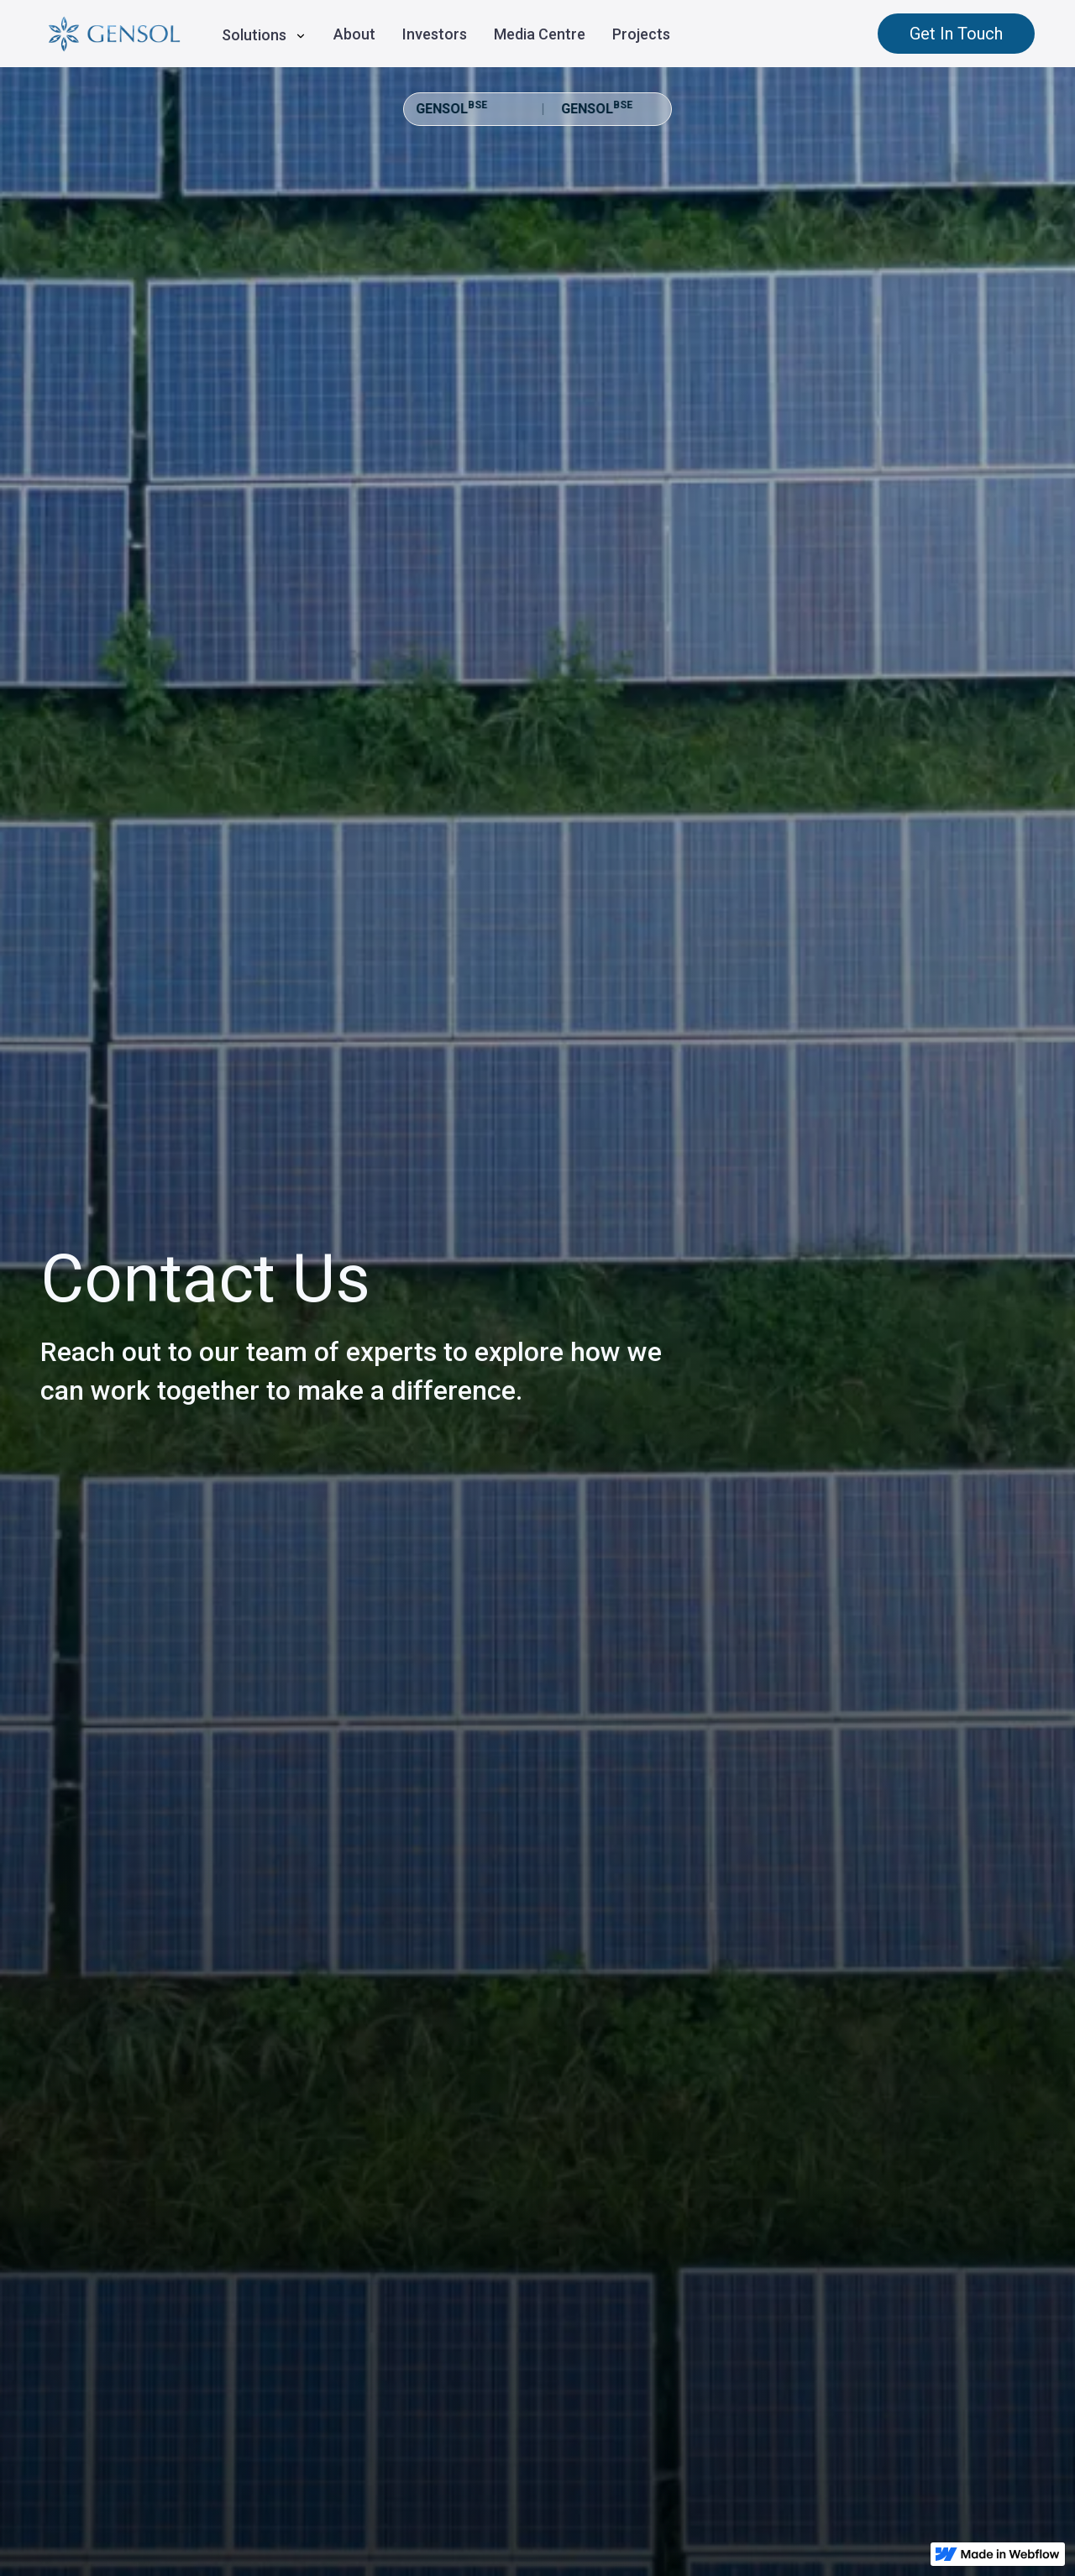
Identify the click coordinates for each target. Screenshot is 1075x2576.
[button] (264, 33)
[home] (114, 33)
